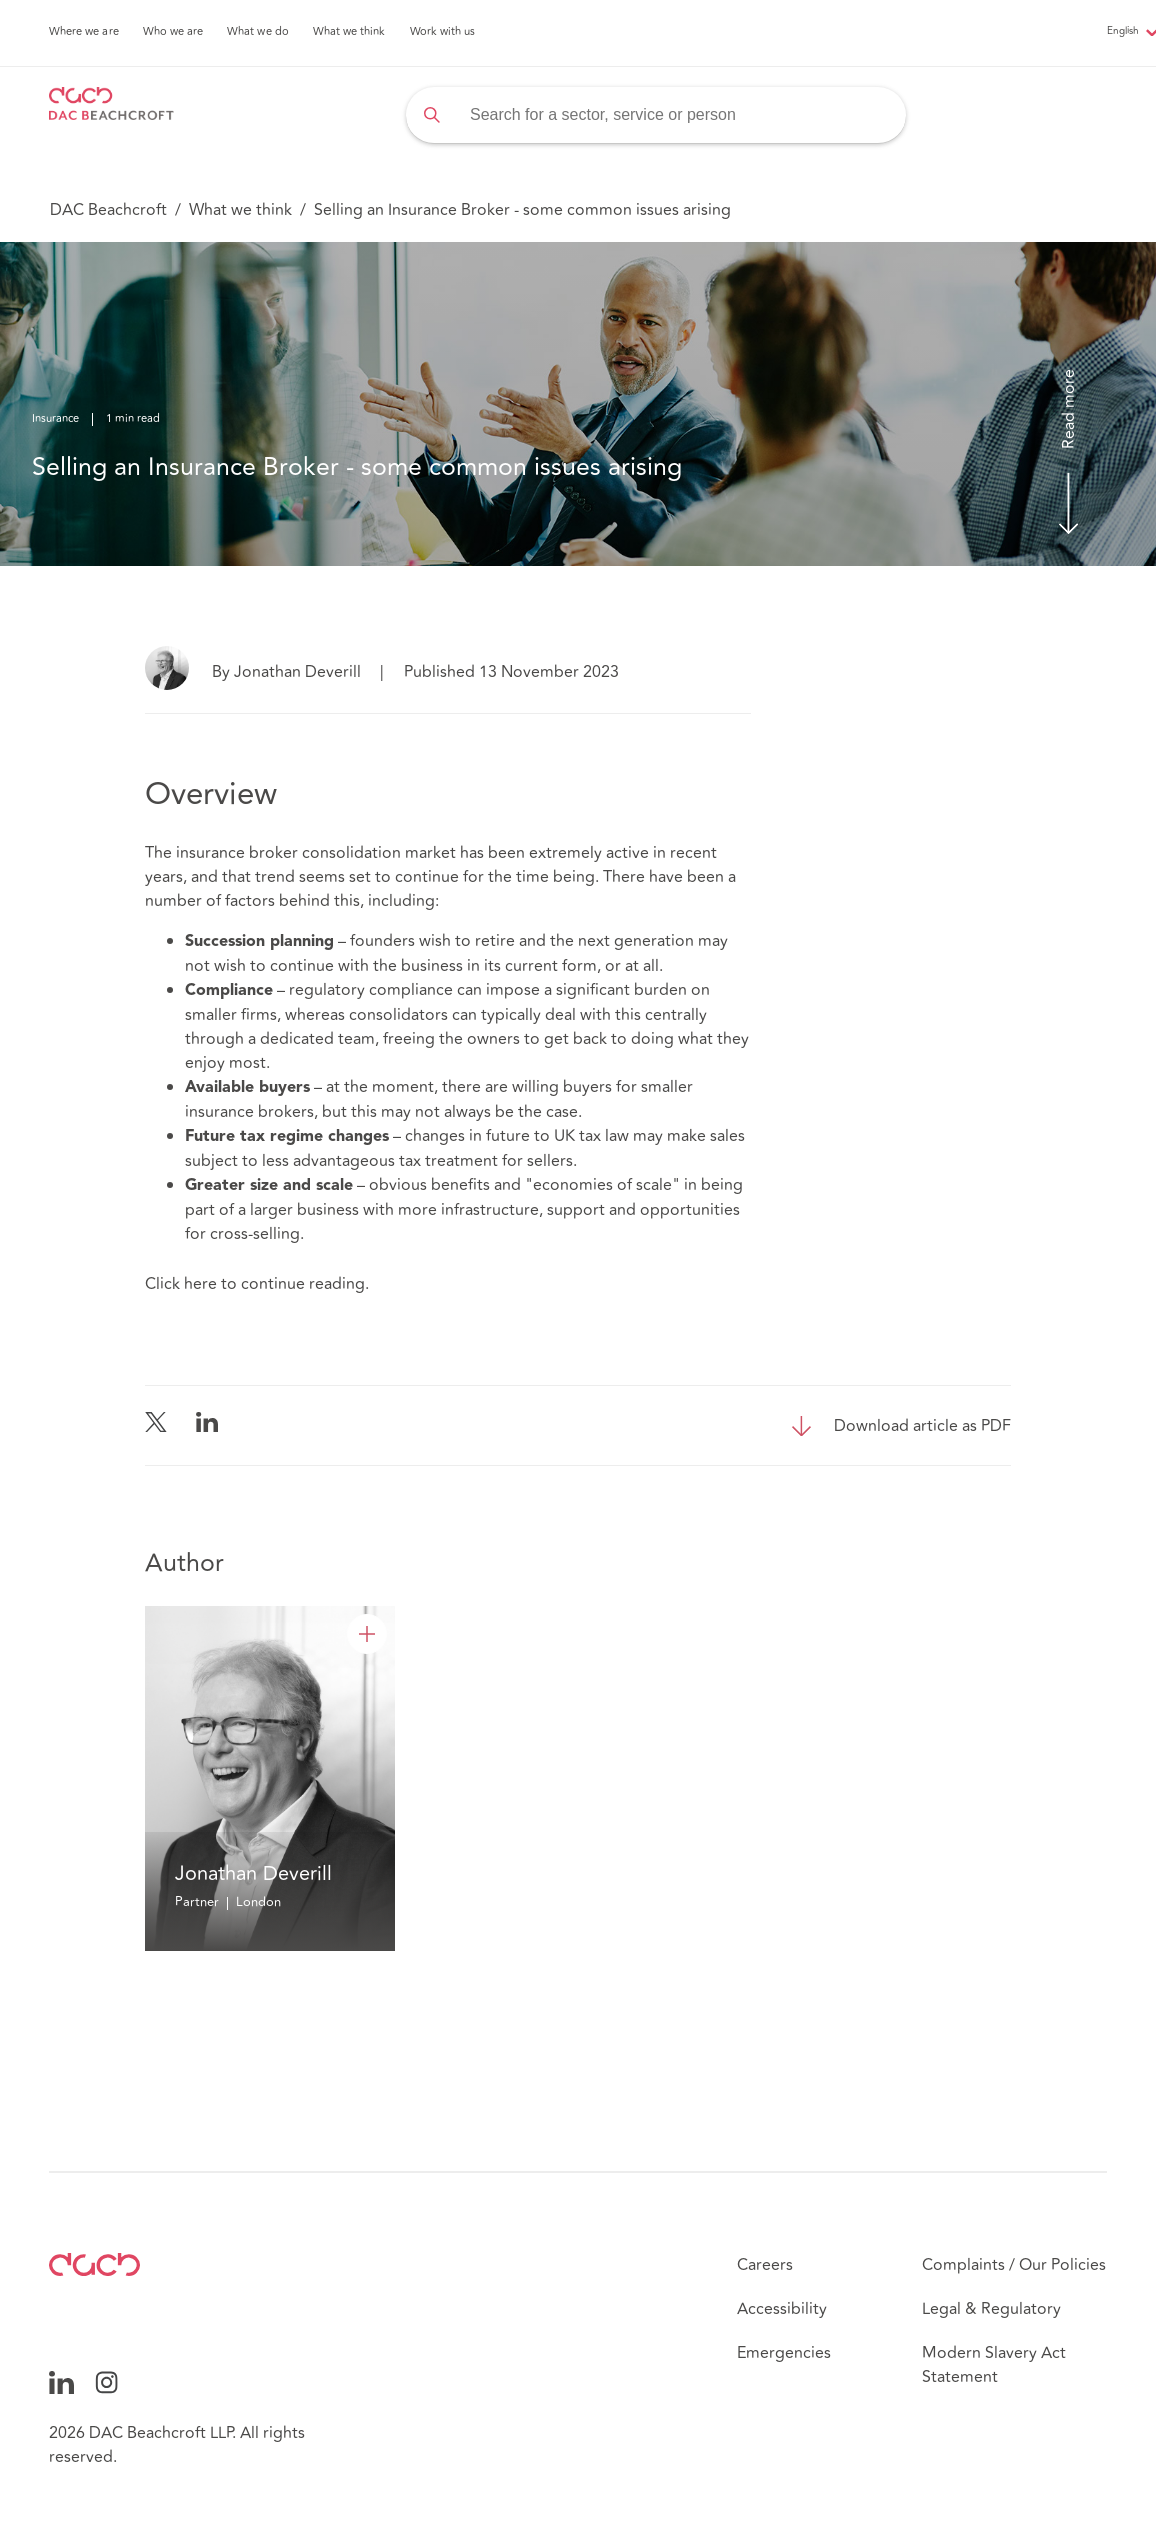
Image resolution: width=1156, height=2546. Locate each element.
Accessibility (782, 2309)
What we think (349, 32)
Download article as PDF (922, 1426)
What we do (258, 32)
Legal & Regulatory (991, 2309)
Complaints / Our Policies (1014, 2265)
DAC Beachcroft (108, 210)
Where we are (84, 32)
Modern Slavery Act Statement (994, 2365)
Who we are (173, 32)
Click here (181, 1284)
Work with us (443, 32)
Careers (765, 2265)
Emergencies (784, 2353)
